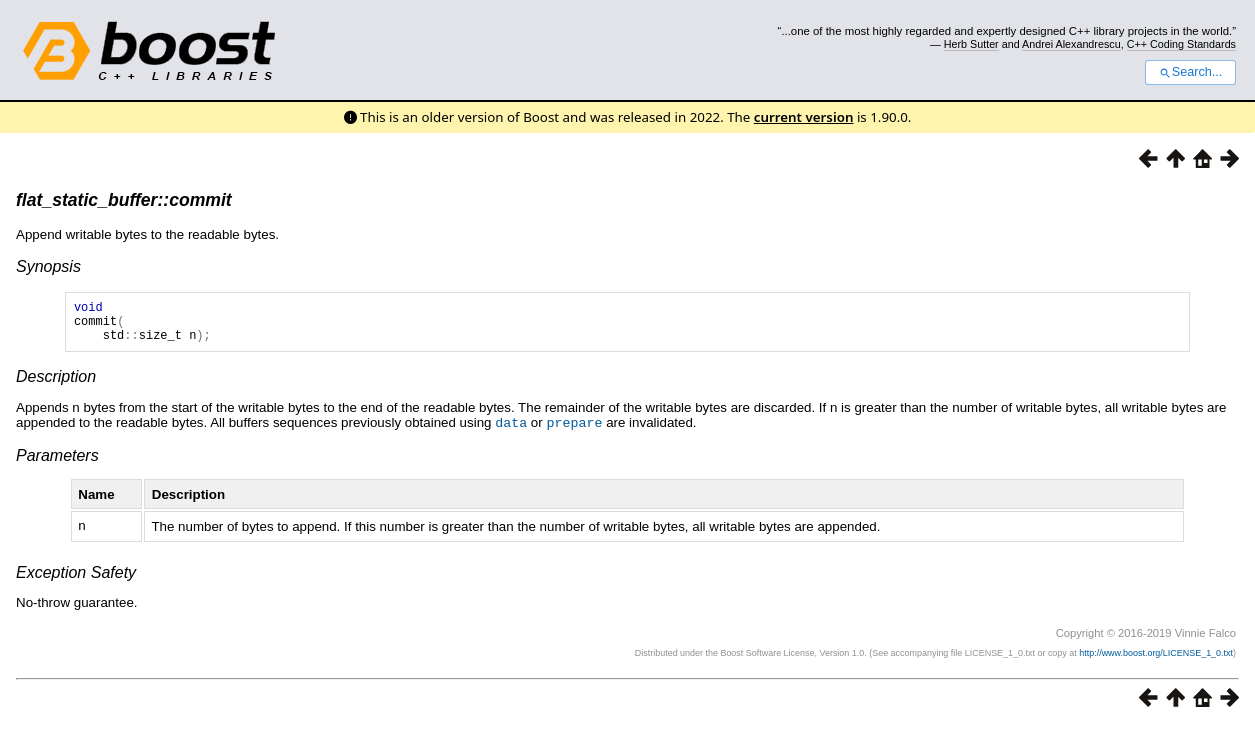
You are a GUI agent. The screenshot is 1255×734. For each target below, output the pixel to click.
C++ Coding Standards (1181, 44)
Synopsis (48, 266)
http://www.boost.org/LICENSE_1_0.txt (1156, 660)
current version (804, 117)
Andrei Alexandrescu (1071, 44)
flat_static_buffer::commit (124, 200)
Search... (1190, 72)
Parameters (57, 463)
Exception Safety (76, 579)
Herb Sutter (971, 44)
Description (56, 385)
